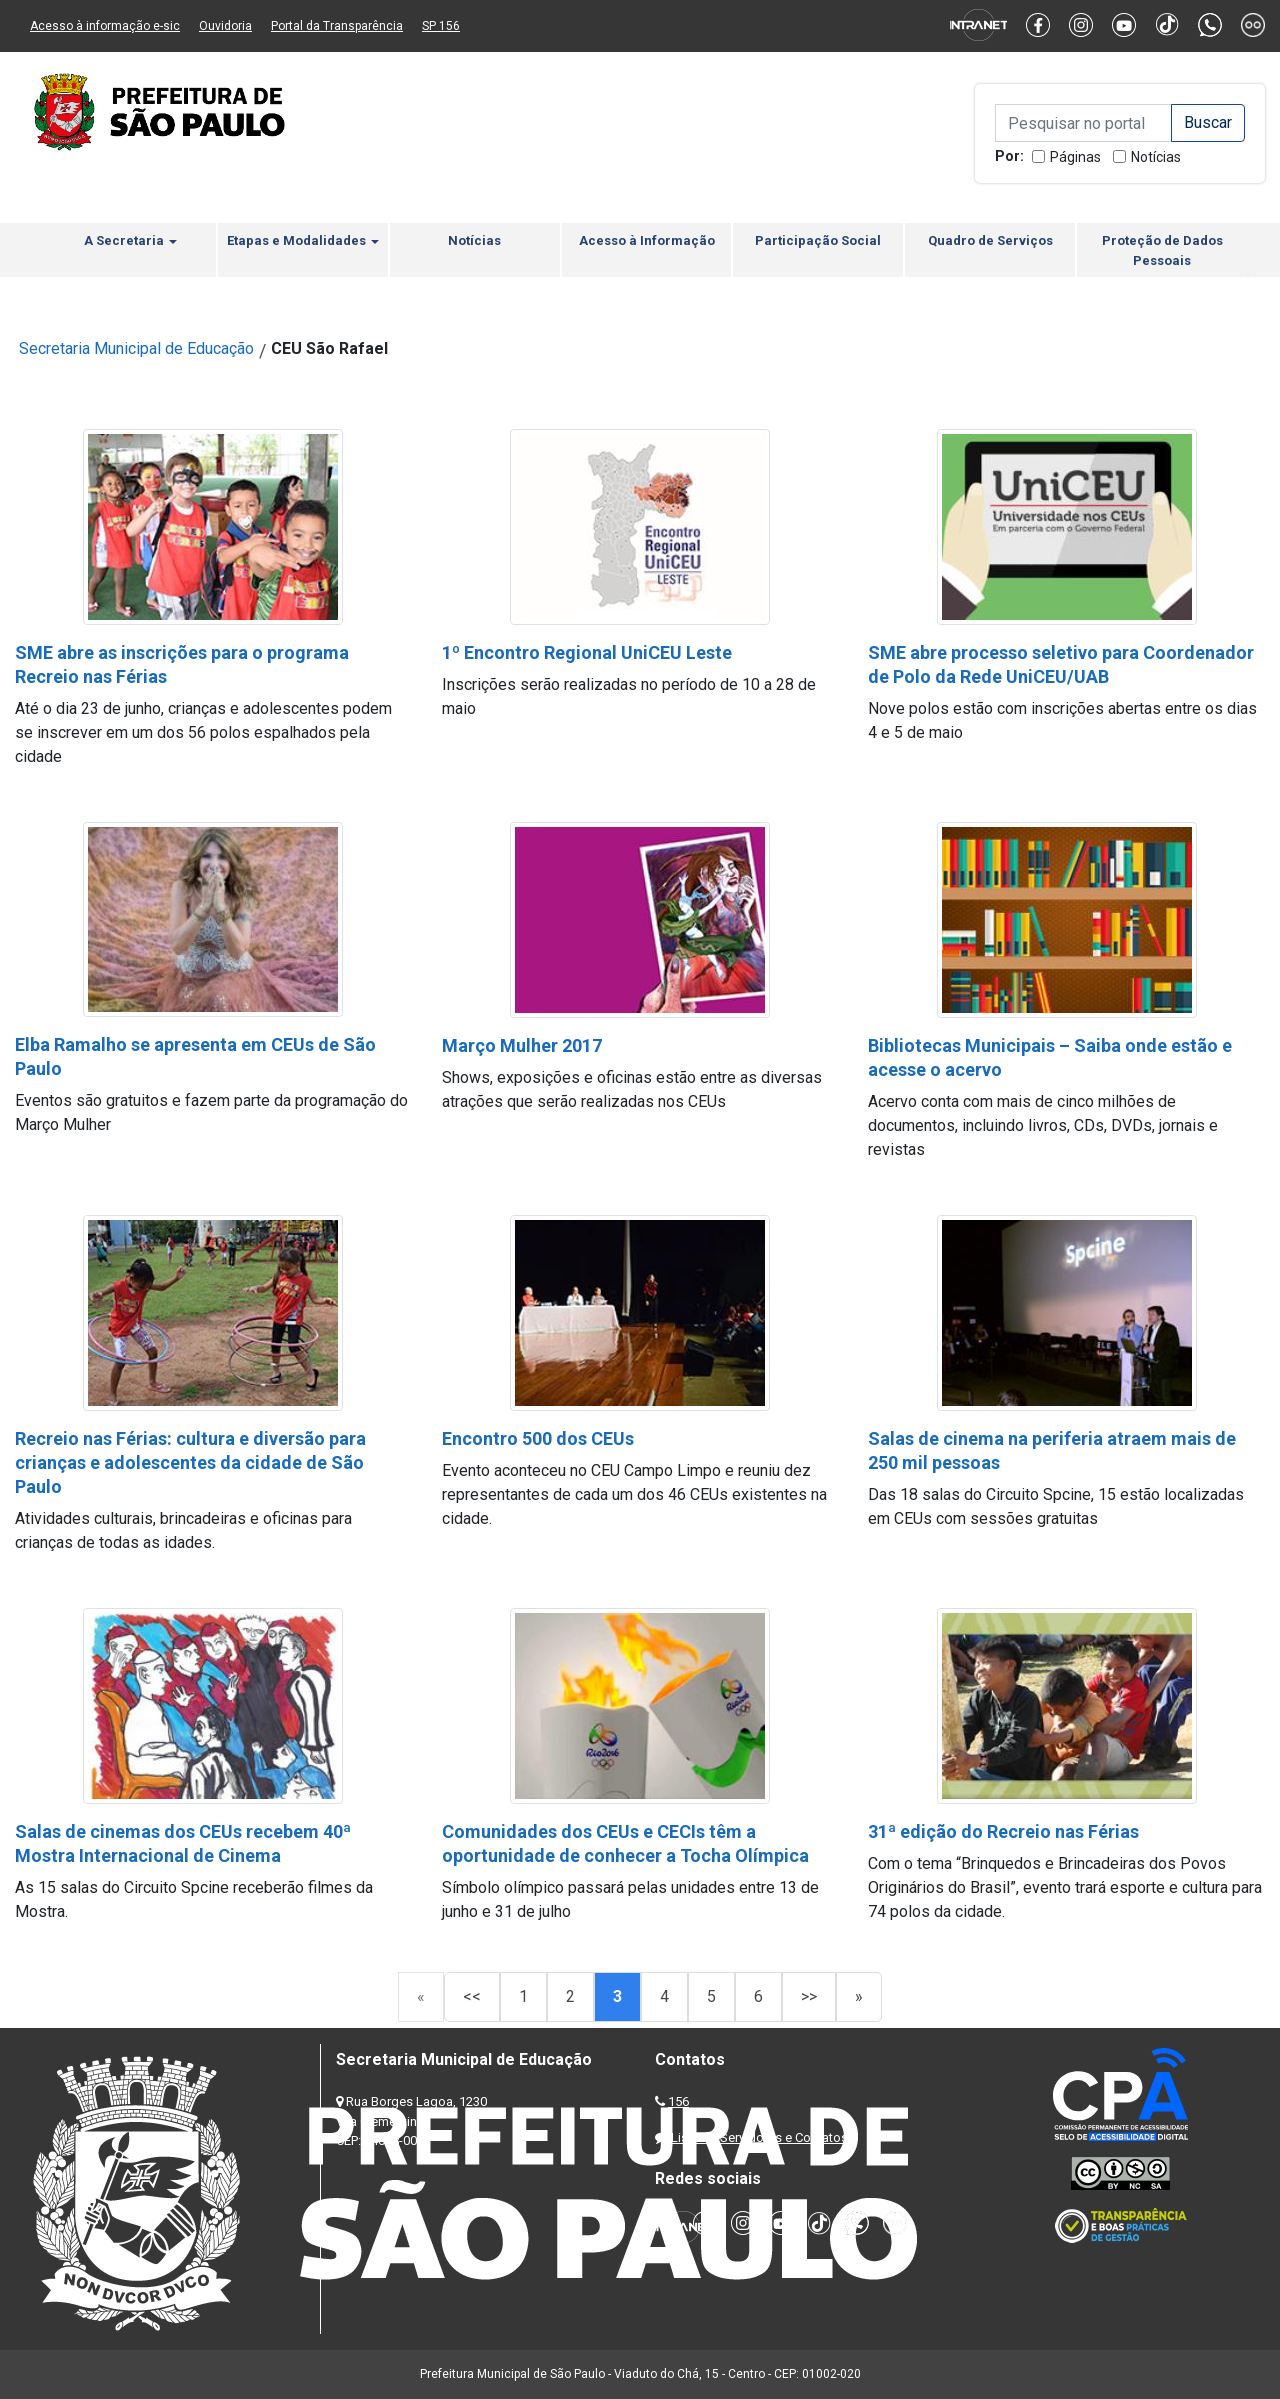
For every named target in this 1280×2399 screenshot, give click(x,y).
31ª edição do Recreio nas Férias (1003, 1831)
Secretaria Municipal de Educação (136, 348)
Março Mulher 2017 (522, 1045)
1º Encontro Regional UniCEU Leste (587, 652)
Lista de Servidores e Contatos (759, 2137)
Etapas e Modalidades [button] (303, 240)
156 (678, 2101)
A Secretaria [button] (130, 240)
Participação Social (818, 240)
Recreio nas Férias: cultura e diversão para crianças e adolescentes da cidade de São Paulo (190, 1462)
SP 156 (441, 26)
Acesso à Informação (647, 240)
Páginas (1075, 157)
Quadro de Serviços (990, 240)
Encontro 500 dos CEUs (538, 1438)
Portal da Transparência (337, 26)
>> (809, 1996)
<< (472, 1996)
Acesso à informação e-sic (105, 26)
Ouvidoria (225, 26)
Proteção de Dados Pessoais (1162, 250)
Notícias (1156, 157)
